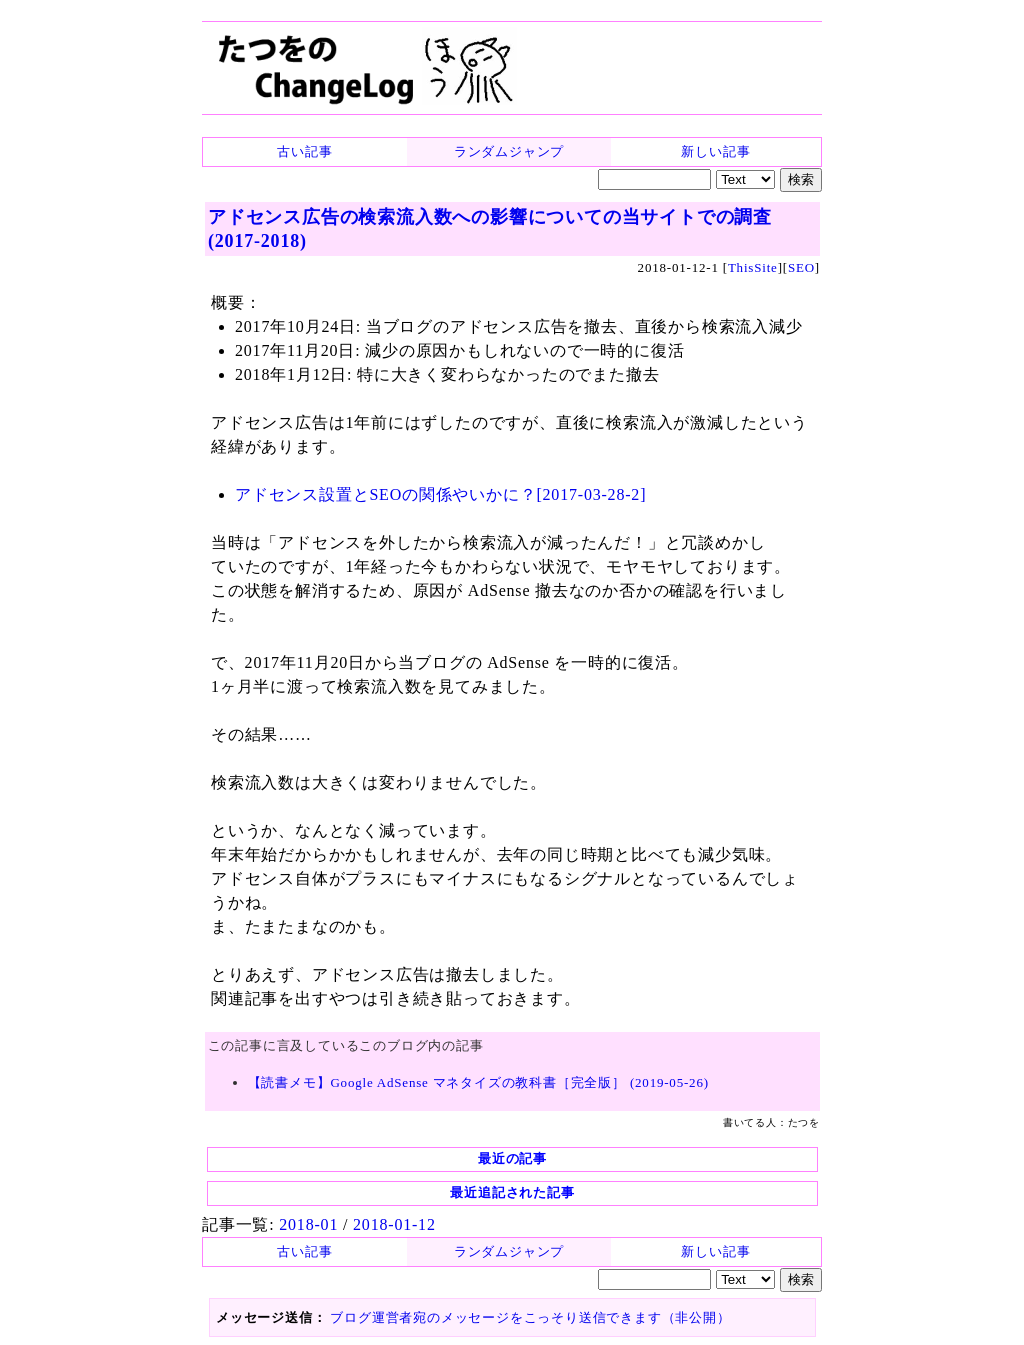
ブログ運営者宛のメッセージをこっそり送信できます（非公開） (530, 1317)
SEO (801, 267)
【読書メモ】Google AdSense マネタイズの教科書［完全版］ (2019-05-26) (478, 1082)
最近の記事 (512, 1158)
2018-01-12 (394, 1224)
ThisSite (753, 267)
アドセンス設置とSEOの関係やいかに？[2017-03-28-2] (440, 494)
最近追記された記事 (512, 1192)
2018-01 (308, 1224)
